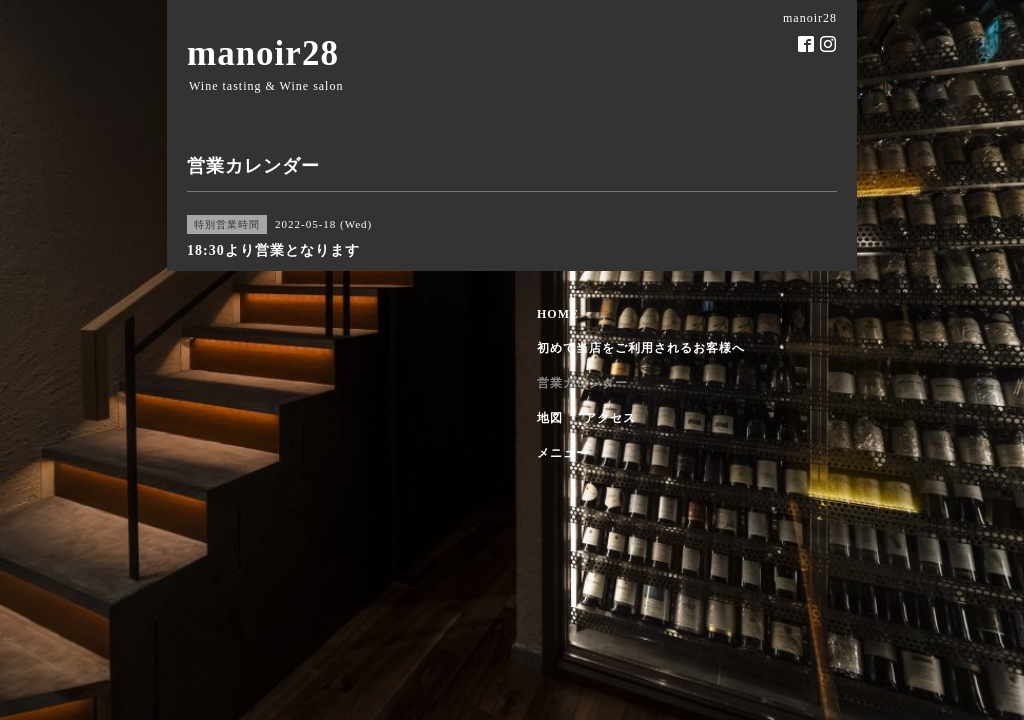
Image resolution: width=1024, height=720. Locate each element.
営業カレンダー (582, 383)
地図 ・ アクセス (586, 418)
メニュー (563, 453)
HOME (558, 314)
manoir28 (263, 53)
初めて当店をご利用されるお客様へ (641, 348)
